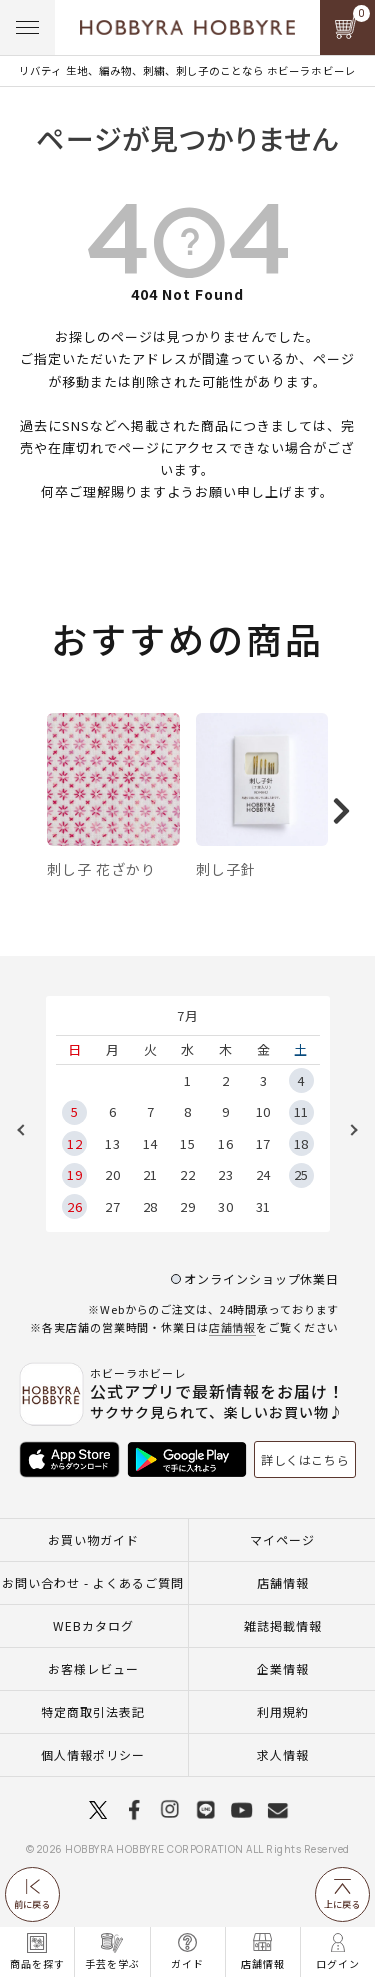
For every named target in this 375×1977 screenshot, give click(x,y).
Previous (28, 1179)
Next (347, 1179)
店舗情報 (233, 1376)
